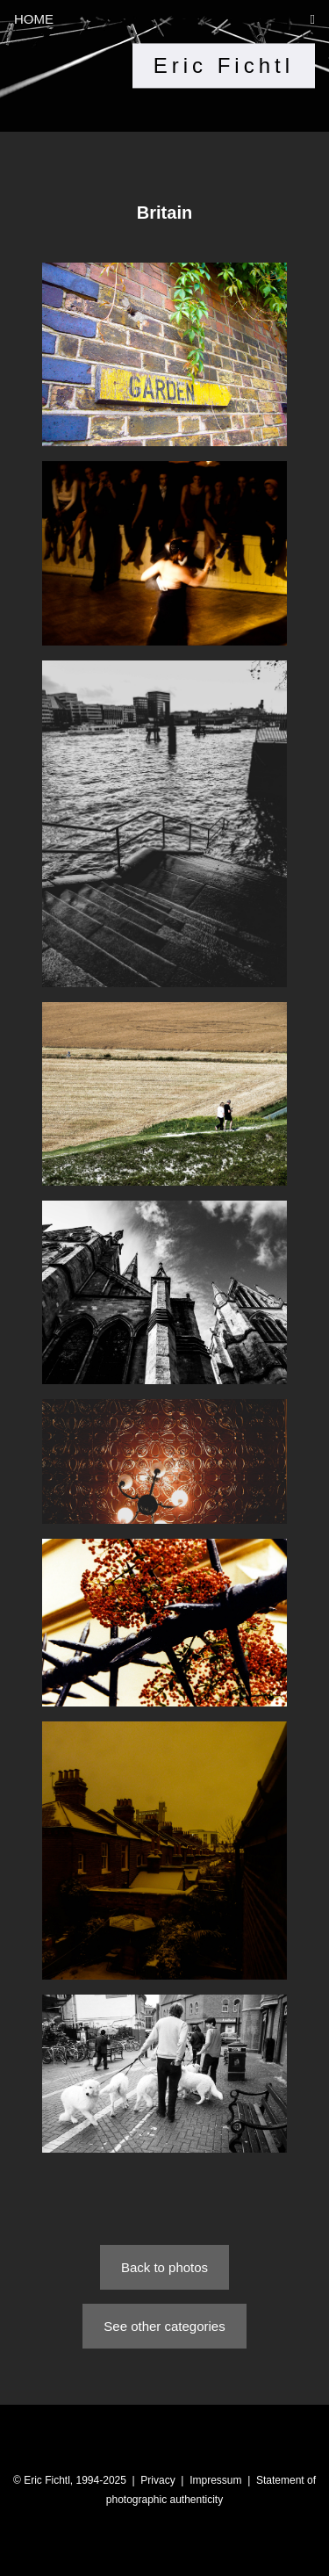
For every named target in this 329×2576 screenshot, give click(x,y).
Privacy (157, 2480)
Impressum (215, 2480)
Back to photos (164, 2267)
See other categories (164, 2326)
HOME (34, 18)
